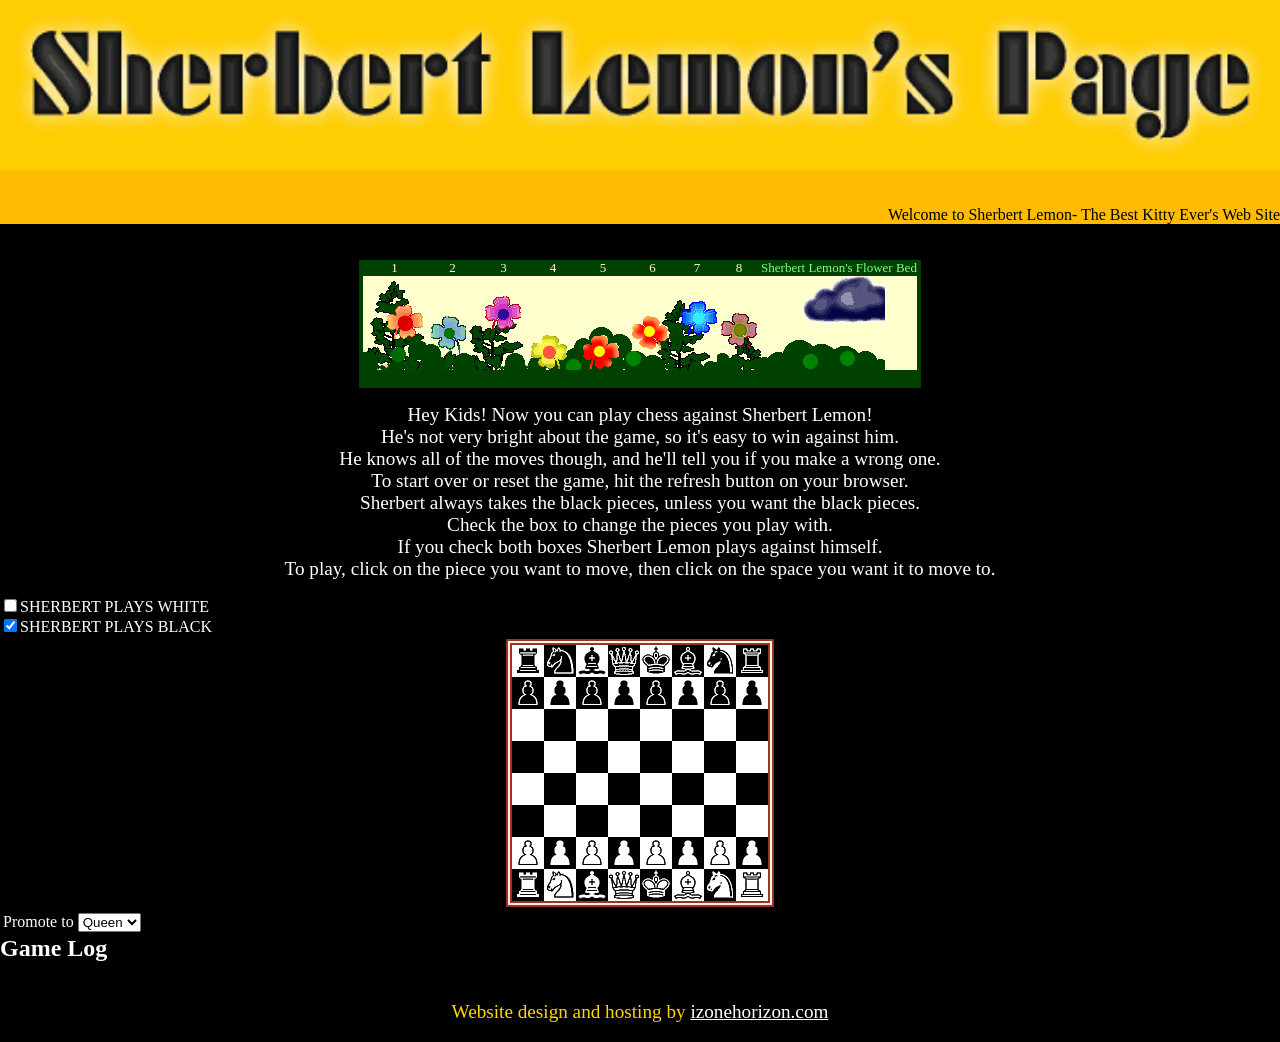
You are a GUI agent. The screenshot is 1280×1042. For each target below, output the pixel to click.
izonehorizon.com (759, 1011)
